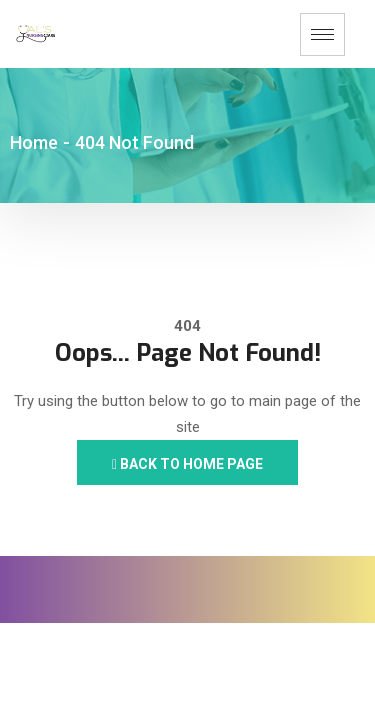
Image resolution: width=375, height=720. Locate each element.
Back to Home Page (187, 464)
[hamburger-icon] (322, 34)
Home (34, 142)
